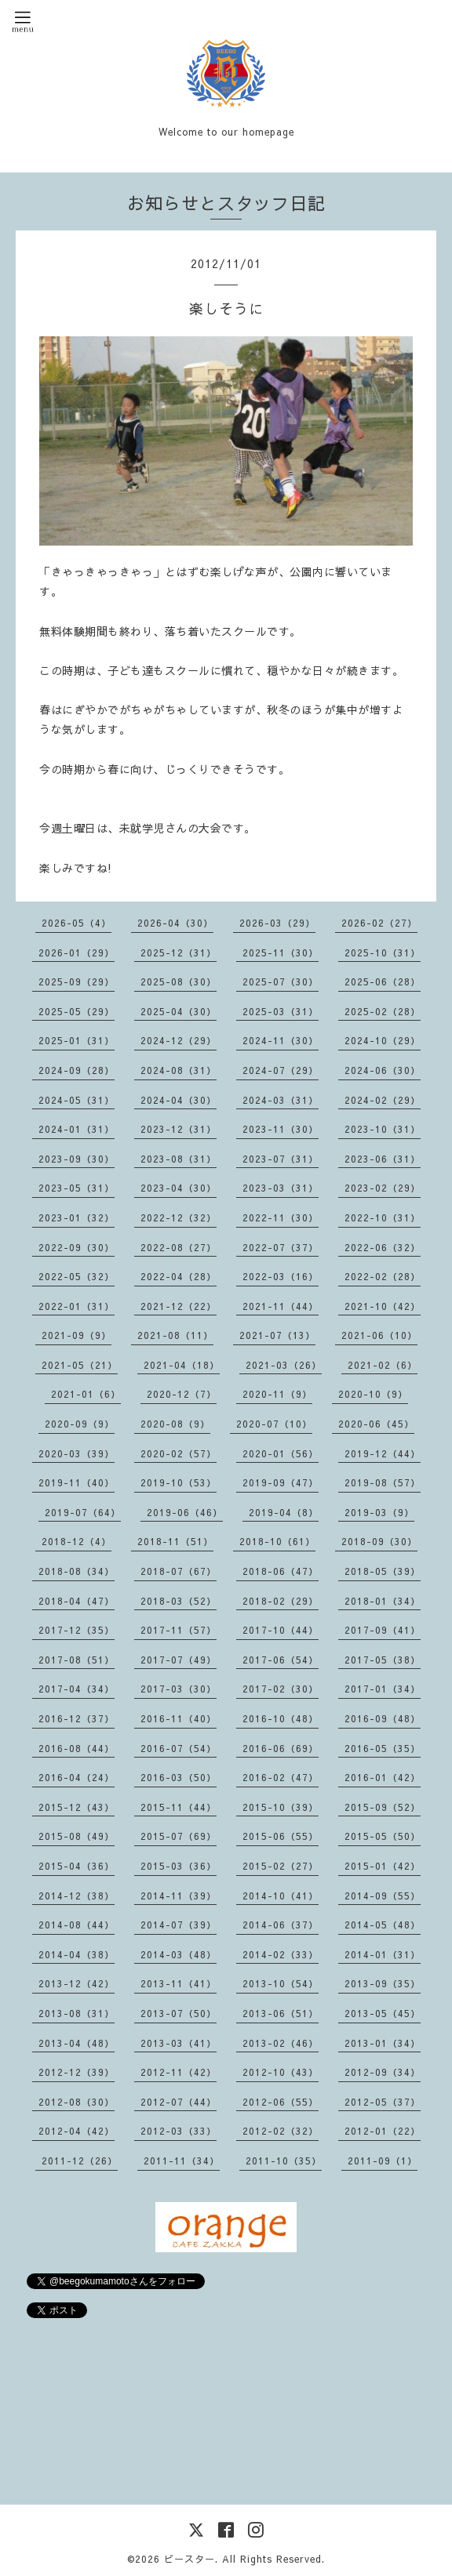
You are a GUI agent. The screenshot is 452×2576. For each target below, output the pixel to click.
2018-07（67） (178, 1571)
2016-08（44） (76, 1748)
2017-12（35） (76, 1630)
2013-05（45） (382, 2013)
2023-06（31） (382, 1158)
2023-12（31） (178, 1129)
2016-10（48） (280, 1718)
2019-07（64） (83, 1512)
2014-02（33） (280, 1954)
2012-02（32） (280, 2130)
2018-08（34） (76, 1571)
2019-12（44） (382, 1453)
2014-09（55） (382, 1895)
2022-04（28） (178, 1276)
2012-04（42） (76, 2130)
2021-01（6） (86, 1394)
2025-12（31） (178, 952)
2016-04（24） (76, 1777)
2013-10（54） (280, 1983)
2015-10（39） (280, 1807)
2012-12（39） (76, 2072)
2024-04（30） (178, 1100)
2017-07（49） (178, 1659)
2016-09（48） (382, 1718)
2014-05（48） (382, 1924)
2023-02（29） (382, 1187)
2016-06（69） (280, 1748)
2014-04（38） (76, 1954)
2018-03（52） (178, 1601)
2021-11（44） (280, 1306)
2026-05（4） (76, 922)
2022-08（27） (178, 1247)
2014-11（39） (178, 1895)
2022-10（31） (382, 1217)
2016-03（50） (178, 1777)
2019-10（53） (178, 1482)
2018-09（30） (379, 1541)
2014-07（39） (178, 1924)
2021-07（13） (277, 1335)
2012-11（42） (178, 2072)
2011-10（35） (284, 2160)
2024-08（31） (178, 1070)
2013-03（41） (178, 2043)
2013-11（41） (178, 1983)
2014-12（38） (76, 1895)
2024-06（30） (382, 1070)
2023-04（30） (178, 1187)
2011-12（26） (80, 2160)
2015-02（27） (280, 1865)
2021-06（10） (379, 1335)
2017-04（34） (76, 1688)
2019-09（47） (280, 1482)
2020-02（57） (178, 1453)
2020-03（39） (76, 1453)
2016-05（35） (382, 1748)
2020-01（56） (280, 1453)
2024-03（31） (280, 1100)
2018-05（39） (382, 1571)
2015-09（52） (382, 1807)
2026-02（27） (379, 922)
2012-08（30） (76, 2101)
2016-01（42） (382, 1777)
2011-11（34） (182, 2160)
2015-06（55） (280, 1836)
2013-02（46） (280, 2043)
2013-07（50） (178, 2013)
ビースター (189, 2558)
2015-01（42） (382, 1865)
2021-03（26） (284, 1365)
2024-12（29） (178, 1040)
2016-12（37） (76, 1718)
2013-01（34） (382, 2043)
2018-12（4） (76, 1541)
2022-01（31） (76, 1306)
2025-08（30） (178, 981)
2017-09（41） (382, 1630)
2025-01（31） (76, 1040)
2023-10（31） (382, 1129)
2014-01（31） (382, 1954)
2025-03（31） (280, 1011)
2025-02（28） (382, 1011)
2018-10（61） (277, 1541)
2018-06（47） (280, 1571)
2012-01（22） (382, 2130)
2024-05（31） (76, 1100)
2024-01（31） (76, 1129)
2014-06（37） (280, 1924)
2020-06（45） (376, 1423)
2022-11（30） (280, 1217)
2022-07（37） (280, 1247)
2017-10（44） (280, 1630)
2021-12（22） (178, 1306)
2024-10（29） (382, 1040)
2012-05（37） (382, 2101)
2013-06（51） (280, 2013)
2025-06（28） (382, 981)
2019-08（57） (382, 1482)
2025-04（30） (178, 1011)
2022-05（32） (76, 1276)
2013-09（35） (382, 1983)
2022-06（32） (382, 1247)
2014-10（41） (280, 1895)
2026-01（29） (76, 952)
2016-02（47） (280, 1777)
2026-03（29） (277, 922)
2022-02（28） (382, 1276)
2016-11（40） (178, 1718)
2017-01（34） (382, 1688)
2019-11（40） (76, 1482)
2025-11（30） (280, 952)
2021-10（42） (382, 1306)
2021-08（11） (175, 1335)
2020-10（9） (373, 1394)
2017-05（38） (382, 1659)
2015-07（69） (178, 1836)
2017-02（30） (280, 1688)
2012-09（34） (382, 2072)
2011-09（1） (382, 2160)
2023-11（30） (280, 1129)
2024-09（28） (76, 1070)
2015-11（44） (178, 1807)
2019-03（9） (379, 1512)
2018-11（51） (175, 1541)
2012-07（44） (178, 2101)
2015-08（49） (76, 1836)
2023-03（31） (280, 1187)
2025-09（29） (76, 981)
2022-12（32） (178, 1217)
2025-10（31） (382, 952)
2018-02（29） (280, 1601)
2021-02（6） (382, 1365)
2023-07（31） (280, 1158)
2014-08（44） (76, 1924)
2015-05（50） (382, 1836)
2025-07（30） (280, 981)
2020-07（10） (274, 1423)
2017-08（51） (76, 1659)
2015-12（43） (76, 1807)
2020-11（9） (277, 1394)
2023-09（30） (76, 1158)
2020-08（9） (175, 1423)
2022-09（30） (76, 1247)
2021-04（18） (182, 1365)
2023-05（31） (76, 1187)
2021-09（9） (76, 1335)
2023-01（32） (76, 1217)
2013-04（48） (76, 2043)
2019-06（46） (185, 1512)
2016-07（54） (178, 1748)
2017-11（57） (178, 1630)
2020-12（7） (182, 1394)
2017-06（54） (280, 1659)
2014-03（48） (178, 1954)
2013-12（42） (76, 1983)
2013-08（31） (76, 2013)
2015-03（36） (178, 1865)
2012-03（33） (178, 2130)
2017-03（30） (178, 1688)
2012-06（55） (280, 2101)
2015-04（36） (76, 1865)
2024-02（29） (382, 1100)
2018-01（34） (382, 1601)
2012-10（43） (280, 2072)
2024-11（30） (280, 1040)
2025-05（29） (76, 1011)
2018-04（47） (76, 1601)
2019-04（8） (284, 1512)
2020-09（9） (80, 1423)
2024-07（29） (280, 1070)
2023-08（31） (178, 1158)
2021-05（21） (80, 1365)
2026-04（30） (175, 922)
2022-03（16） (280, 1276)
